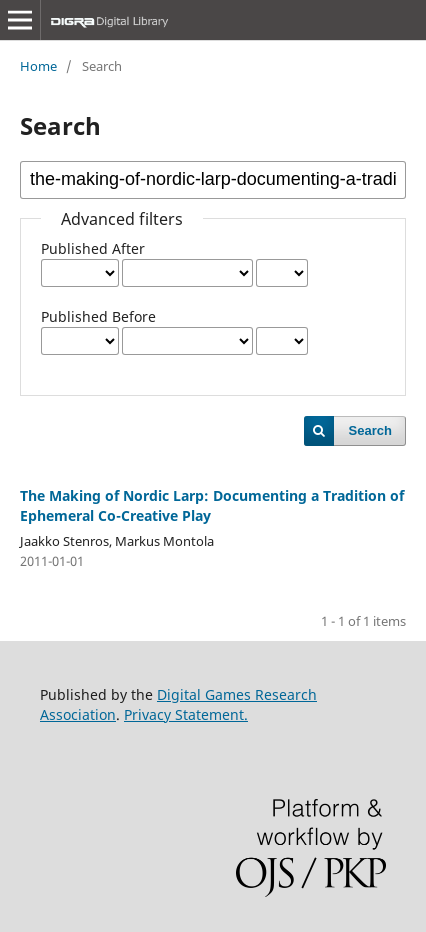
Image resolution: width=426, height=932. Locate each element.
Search (370, 430)
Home (38, 66)
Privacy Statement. (186, 714)
